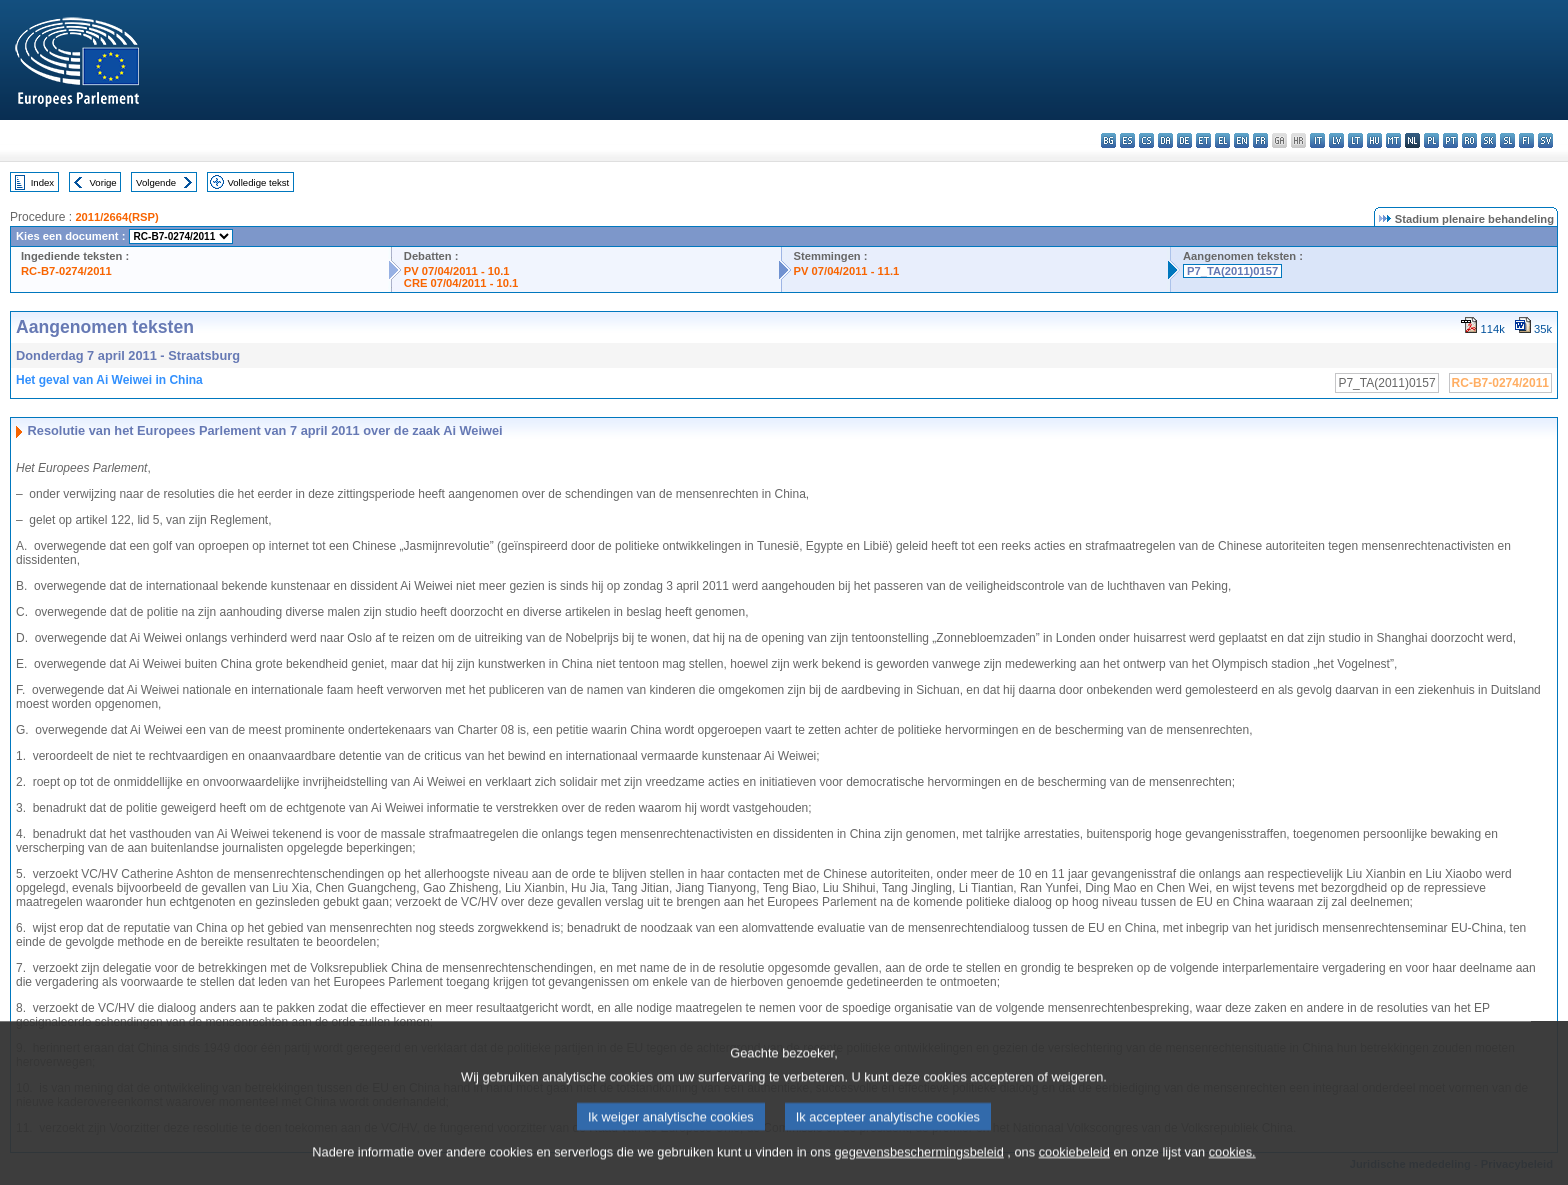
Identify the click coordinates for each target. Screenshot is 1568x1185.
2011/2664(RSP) (116, 217)
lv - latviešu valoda (1336, 140)
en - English (1241, 140)
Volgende (156, 182)
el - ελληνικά (1222, 140)
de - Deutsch (1184, 140)
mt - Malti (1393, 140)
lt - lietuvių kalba (1355, 140)
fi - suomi (1526, 140)
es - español (1127, 140)
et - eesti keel (1203, 140)
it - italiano (1317, 140)
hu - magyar (1374, 140)
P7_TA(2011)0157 (1232, 271)
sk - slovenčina (1488, 140)
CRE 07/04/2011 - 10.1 (461, 283)
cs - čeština (1146, 140)
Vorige (103, 182)
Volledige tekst (258, 182)
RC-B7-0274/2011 (66, 271)
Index (42, 182)
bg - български (1108, 140)
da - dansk (1165, 140)
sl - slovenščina (1507, 140)
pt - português (1450, 140)
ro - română (1469, 140)
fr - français (1260, 140)
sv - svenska (1545, 140)
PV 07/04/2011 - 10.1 (457, 271)
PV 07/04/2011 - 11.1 (847, 271)
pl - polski (1431, 140)
